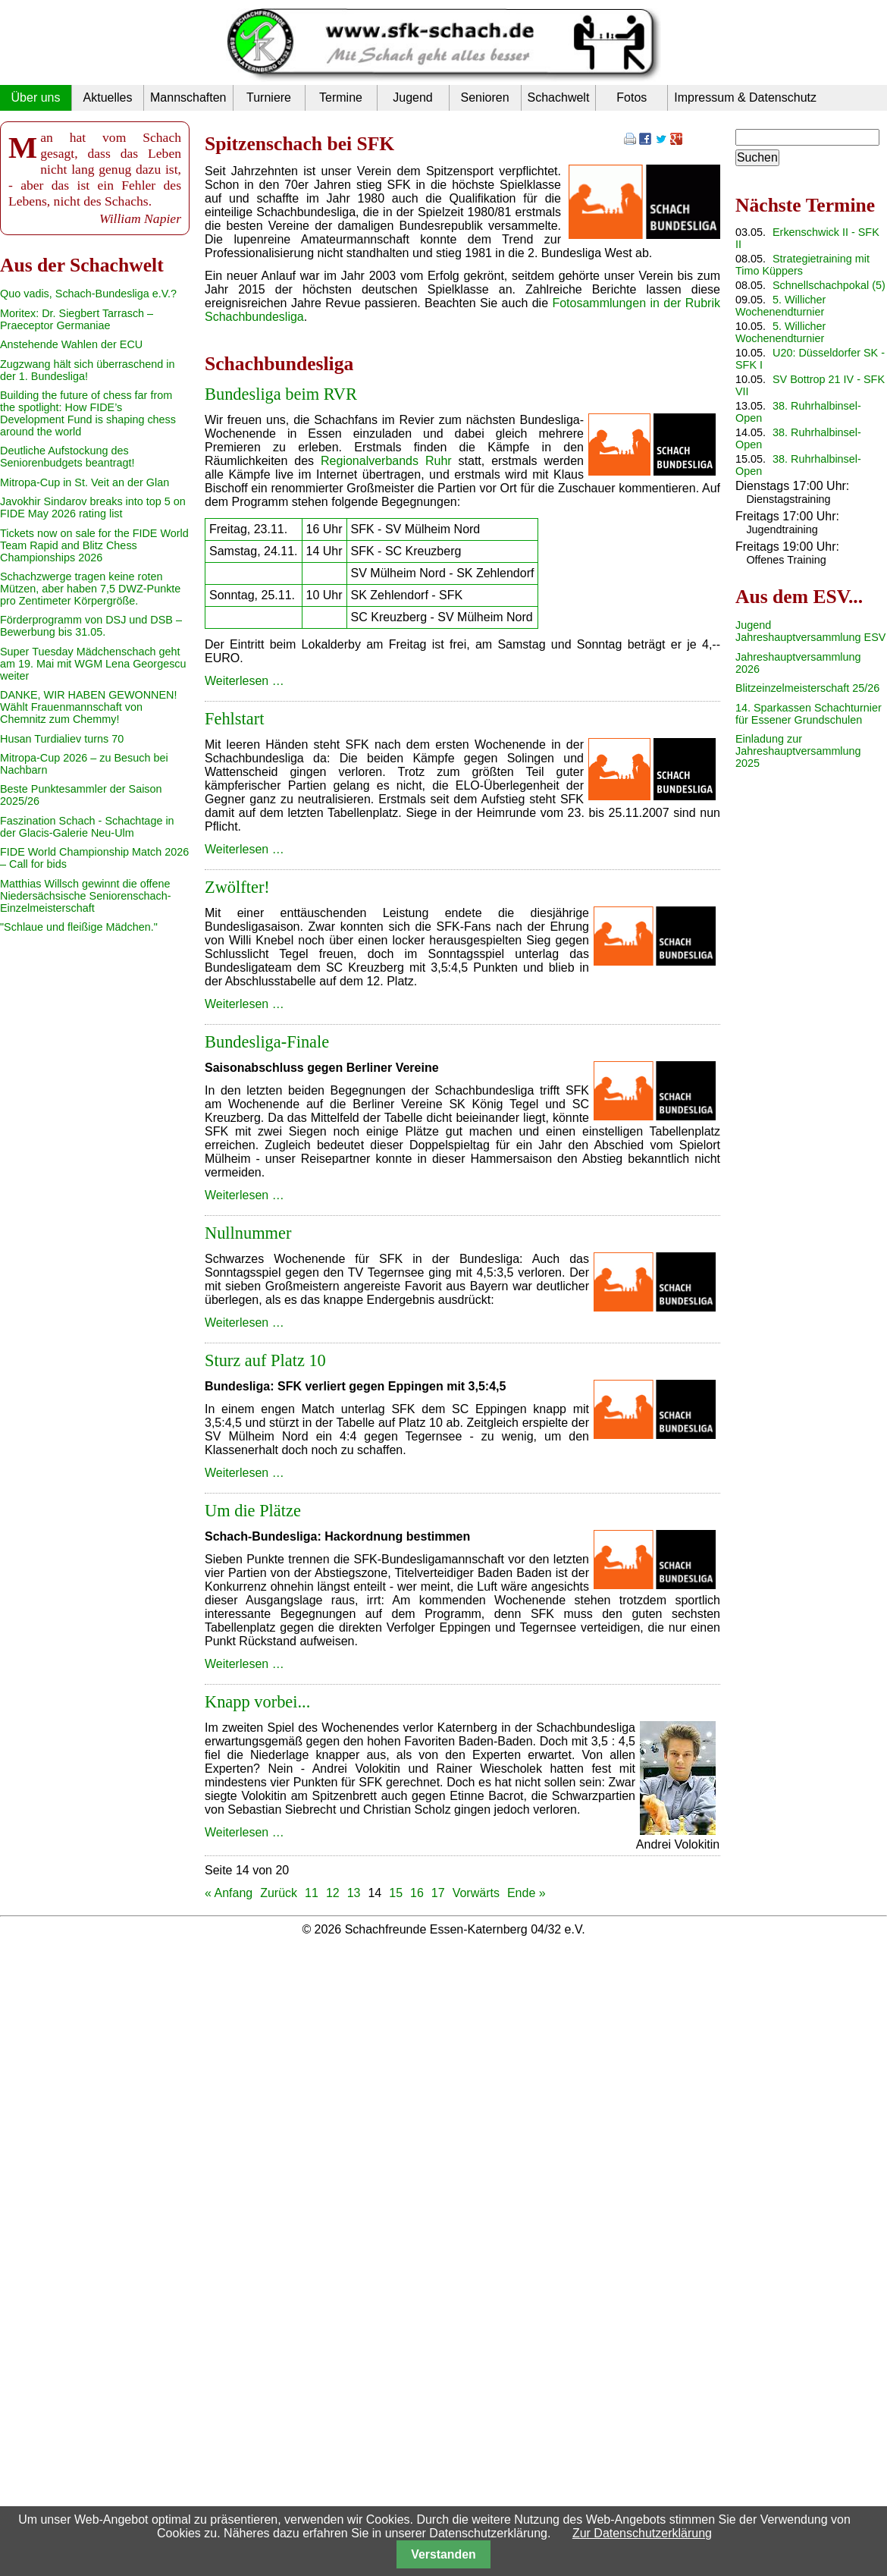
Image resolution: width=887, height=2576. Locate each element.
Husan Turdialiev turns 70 (62, 739)
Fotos (631, 97)
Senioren (484, 97)
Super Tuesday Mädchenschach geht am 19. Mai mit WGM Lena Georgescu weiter (93, 664)
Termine (340, 97)
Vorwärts (476, 1892)
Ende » (526, 1892)
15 (396, 1892)
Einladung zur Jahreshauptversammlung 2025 (798, 751)
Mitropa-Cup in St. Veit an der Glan (84, 482)
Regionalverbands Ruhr (386, 460)
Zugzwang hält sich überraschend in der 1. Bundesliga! (87, 370)
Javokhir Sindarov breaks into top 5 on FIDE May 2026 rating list (93, 507)
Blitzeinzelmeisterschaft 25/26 (807, 688)
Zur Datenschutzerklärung (642, 2533)
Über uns (36, 97)
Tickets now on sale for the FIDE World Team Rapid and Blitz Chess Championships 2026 (94, 545)
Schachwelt (559, 97)
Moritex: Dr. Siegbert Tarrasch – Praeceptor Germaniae (76, 319)
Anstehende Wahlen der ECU (71, 344)
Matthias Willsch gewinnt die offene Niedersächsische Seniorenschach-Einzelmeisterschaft (85, 896)
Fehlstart (234, 718)
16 (417, 1892)
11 (311, 1892)
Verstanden (443, 2554)
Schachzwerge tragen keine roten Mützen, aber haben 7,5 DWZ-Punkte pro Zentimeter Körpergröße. (90, 588)
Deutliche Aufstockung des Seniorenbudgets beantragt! (67, 457)
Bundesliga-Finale (267, 1041)
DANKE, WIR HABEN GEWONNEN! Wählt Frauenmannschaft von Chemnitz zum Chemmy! (88, 707)
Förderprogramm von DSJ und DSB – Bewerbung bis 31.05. (91, 626)
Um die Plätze (253, 1510)
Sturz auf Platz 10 (265, 1360)
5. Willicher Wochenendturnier (780, 306)
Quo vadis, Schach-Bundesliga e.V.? (88, 293)
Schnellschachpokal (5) (829, 285)
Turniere (268, 97)
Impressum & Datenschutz (745, 97)
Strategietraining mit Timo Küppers (802, 265)
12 (333, 1892)
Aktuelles (108, 97)
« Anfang (228, 1892)
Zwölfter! (237, 887)
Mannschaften (188, 97)
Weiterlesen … (244, 680)
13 (354, 1892)
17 (438, 1892)
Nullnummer (248, 1233)
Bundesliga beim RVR (281, 394)
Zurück (278, 1892)
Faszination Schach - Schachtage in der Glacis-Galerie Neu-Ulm (87, 827)
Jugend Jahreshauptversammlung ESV (810, 631)
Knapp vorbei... (257, 1701)
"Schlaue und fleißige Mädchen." (79, 927)
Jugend (413, 97)
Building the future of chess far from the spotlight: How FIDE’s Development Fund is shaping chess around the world (88, 413)
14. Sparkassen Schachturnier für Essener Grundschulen (808, 714)
